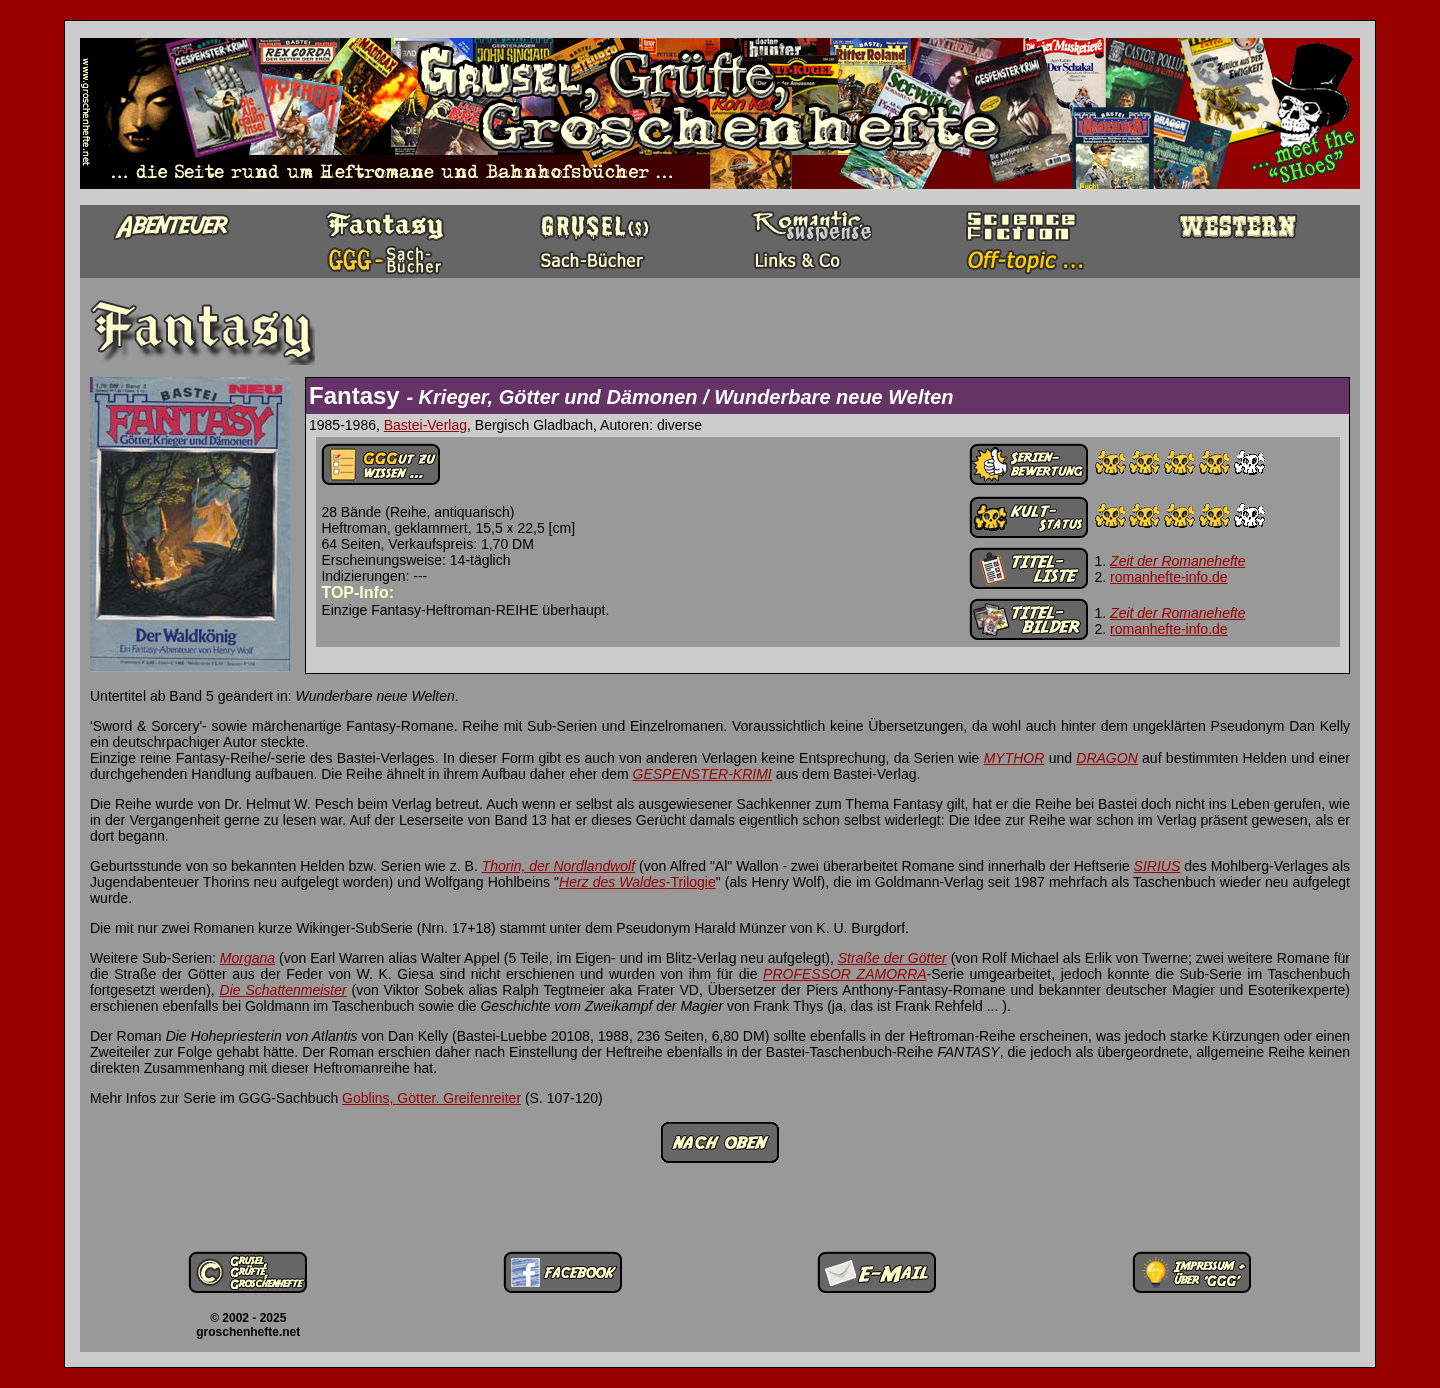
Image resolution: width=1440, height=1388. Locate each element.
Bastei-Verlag (425, 425)
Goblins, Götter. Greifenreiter (431, 1098)
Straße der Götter (892, 958)
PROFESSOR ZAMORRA (845, 974)
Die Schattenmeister (283, 990)
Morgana (247, 958)
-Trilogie (691, 882)
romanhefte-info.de (1169, 577)
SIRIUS (1157, 866)
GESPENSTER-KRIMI (702, 774)
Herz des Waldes (612, 882)
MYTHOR (1014, 758)
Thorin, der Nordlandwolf (558, 866)
